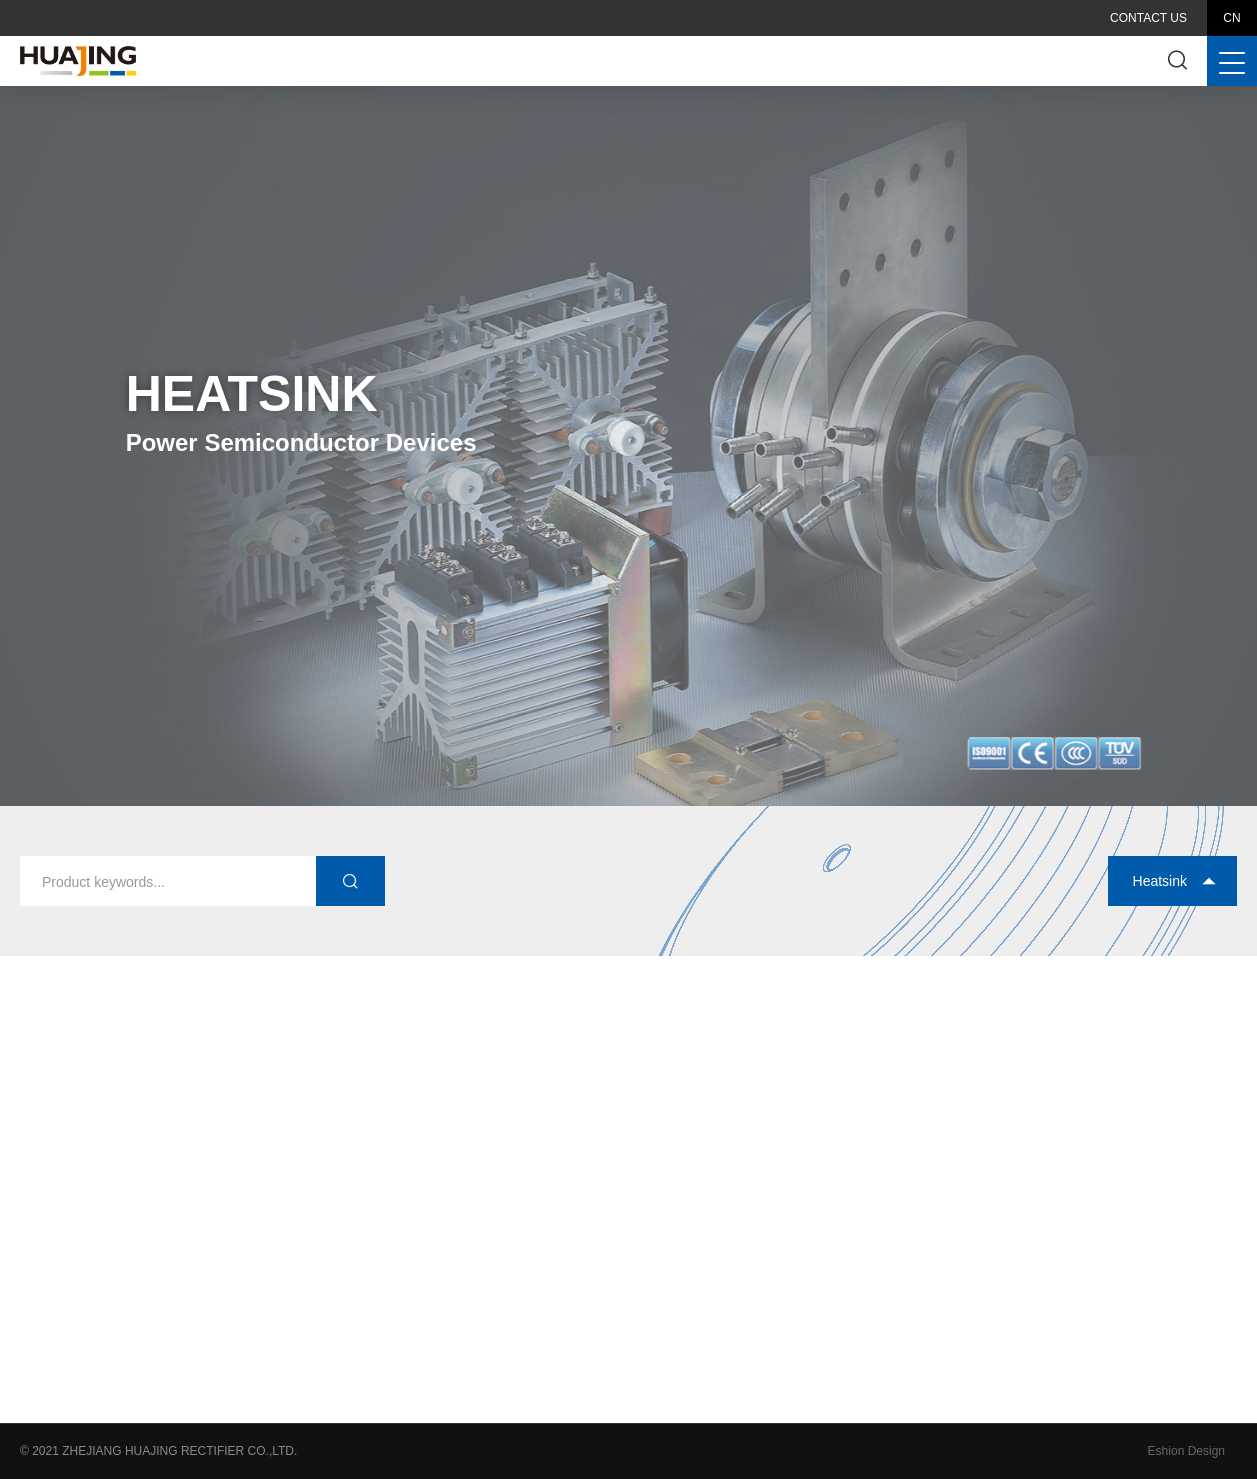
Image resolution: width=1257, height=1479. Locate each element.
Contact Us (1148, 18)
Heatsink (1175, 881)
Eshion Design (1186, 1451)
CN (1231, 18)
